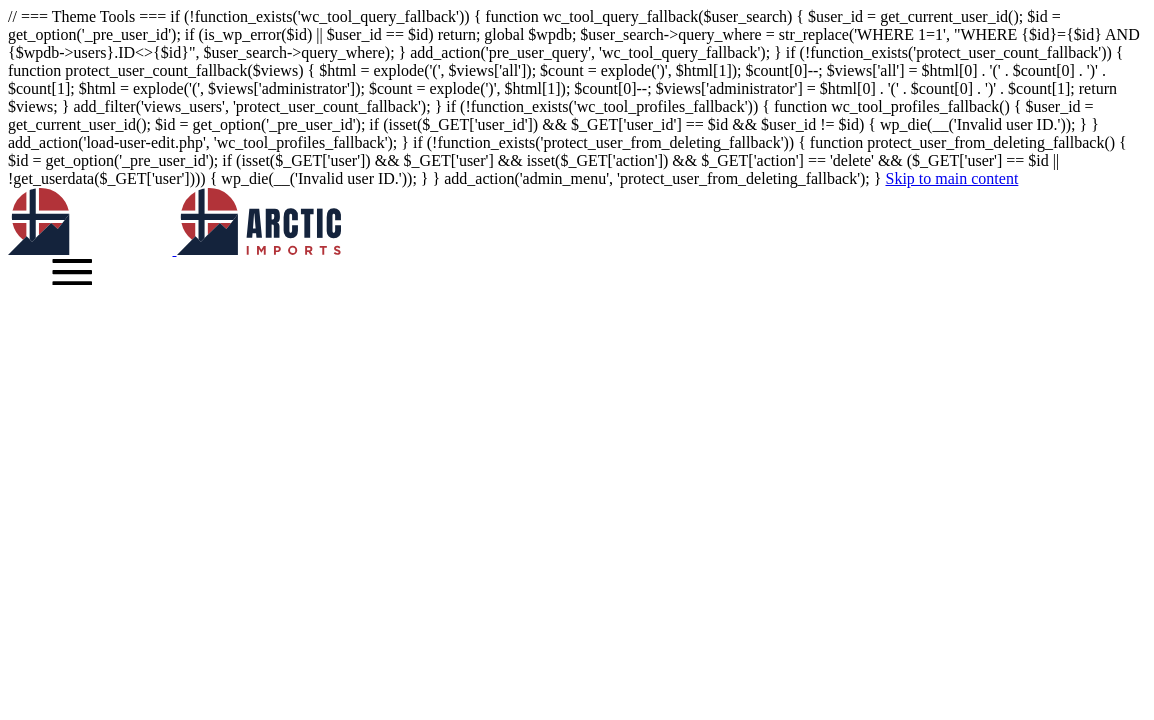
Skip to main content (951, 178)
